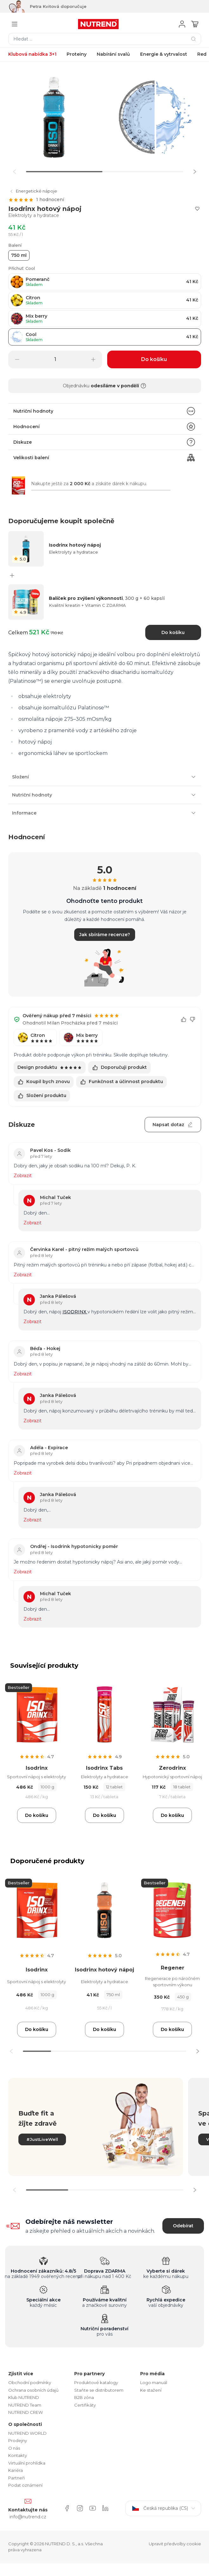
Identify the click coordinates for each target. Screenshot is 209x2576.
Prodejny (17, 2440)
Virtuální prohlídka (26, 2462)
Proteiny (77, 54)
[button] (194, 171)
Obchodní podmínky (29, 2382)
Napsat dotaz (173, 1124)
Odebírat (183, 2226)
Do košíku (173, 632)
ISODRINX (75, 1312)
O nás (14, 2448)
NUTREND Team (24, 2405)
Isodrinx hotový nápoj (104, 1970)
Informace (104, 813)
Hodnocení (104, 427)
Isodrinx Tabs (104, 1768)
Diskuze (104, 442)
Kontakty (17, 2455)
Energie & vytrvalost (163, 54)
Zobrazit (23, 1175)
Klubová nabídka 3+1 (32, 54)
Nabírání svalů (113, 54)
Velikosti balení (104, 458)
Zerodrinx (172, 1768)
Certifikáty (85, 2405)
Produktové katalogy (96, 2382)
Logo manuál (153, 2382)
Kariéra (15, 2470)
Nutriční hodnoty (104, 411)
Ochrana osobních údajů (33, 2390)
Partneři (16, 2477)
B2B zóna (84, 2397)
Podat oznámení (25, 2485)
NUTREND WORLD (27, 2433)
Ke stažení (150, 2390)
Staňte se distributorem (98, 2390)
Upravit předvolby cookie (175, 2543)
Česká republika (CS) (163, 2508)
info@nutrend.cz (28, 2517)
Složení (104, 777)
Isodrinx (37, 1768)
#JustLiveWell (42, 2139)
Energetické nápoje (32, 191)
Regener (172, 1968)
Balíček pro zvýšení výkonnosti (107, 598)
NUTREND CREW (25, 2412)
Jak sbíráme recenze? (104, 934)
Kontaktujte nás (28, 2510)
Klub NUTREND (23, 2397)
